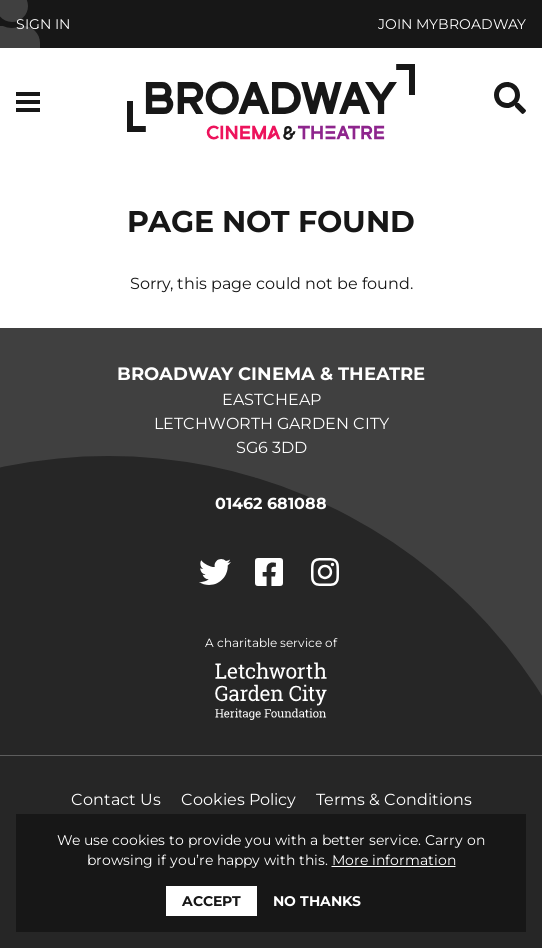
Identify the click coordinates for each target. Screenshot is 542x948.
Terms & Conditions (394, 799)
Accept (211, 901)
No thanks (317, 901)
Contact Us (116, 799)
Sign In (43, 24)
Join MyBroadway (452, 24)
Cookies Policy (238, 799)
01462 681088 (271, 503)
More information (394, 860)
